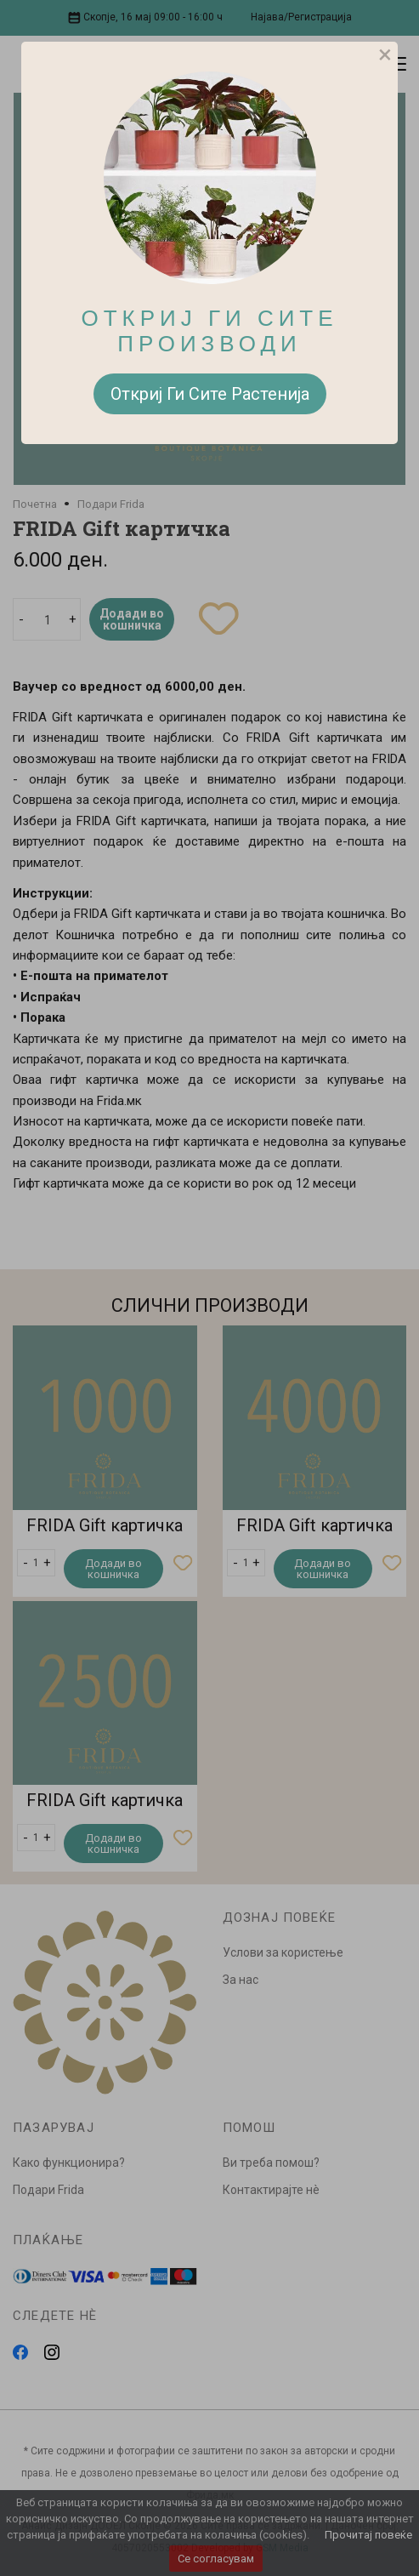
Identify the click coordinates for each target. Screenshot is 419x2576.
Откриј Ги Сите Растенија (209, 394)
